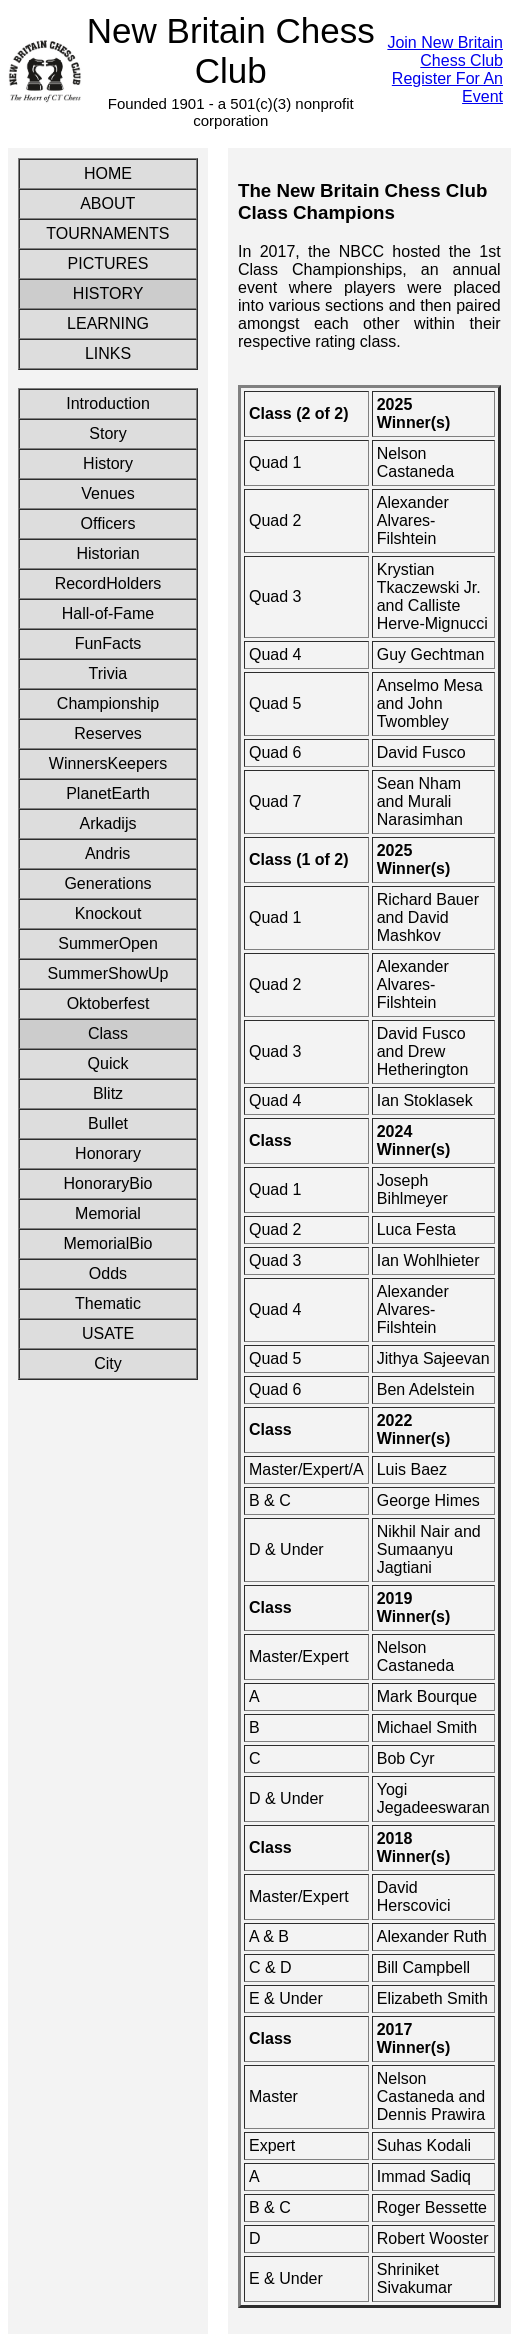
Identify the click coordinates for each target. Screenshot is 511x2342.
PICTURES (108, 263)
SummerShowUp (108, 973)
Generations (107, 883)
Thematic (108, 1303)
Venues (108, 493)
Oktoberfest (108, 1003)
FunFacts (108, 643)
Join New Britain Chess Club (445, 51)
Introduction (108, 403)
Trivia (108, 673)
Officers (108, 523)
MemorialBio (108, 1243)
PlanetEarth (108, 793)
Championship (108, 703)
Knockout (108, 913)
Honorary (108, 1153)
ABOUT (107, 203)
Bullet (108, 1123)
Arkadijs (108, 823)
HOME (107, 173)
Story (108, 433)
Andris (107, 853)
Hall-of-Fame (108, 613)
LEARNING (108, 323)
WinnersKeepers (108, 763)
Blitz (108, 1093)
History (108, 463)
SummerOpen (108, 943)
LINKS (108, 353)
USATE (108, 1333)
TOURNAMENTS (108, 233)
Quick (108, 1063)
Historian (107, 553)
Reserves (108, 733)
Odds (108, 1273)
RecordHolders (108, 583)
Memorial (108, 1213)
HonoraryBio (108, 1183)
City (108, 1363)
